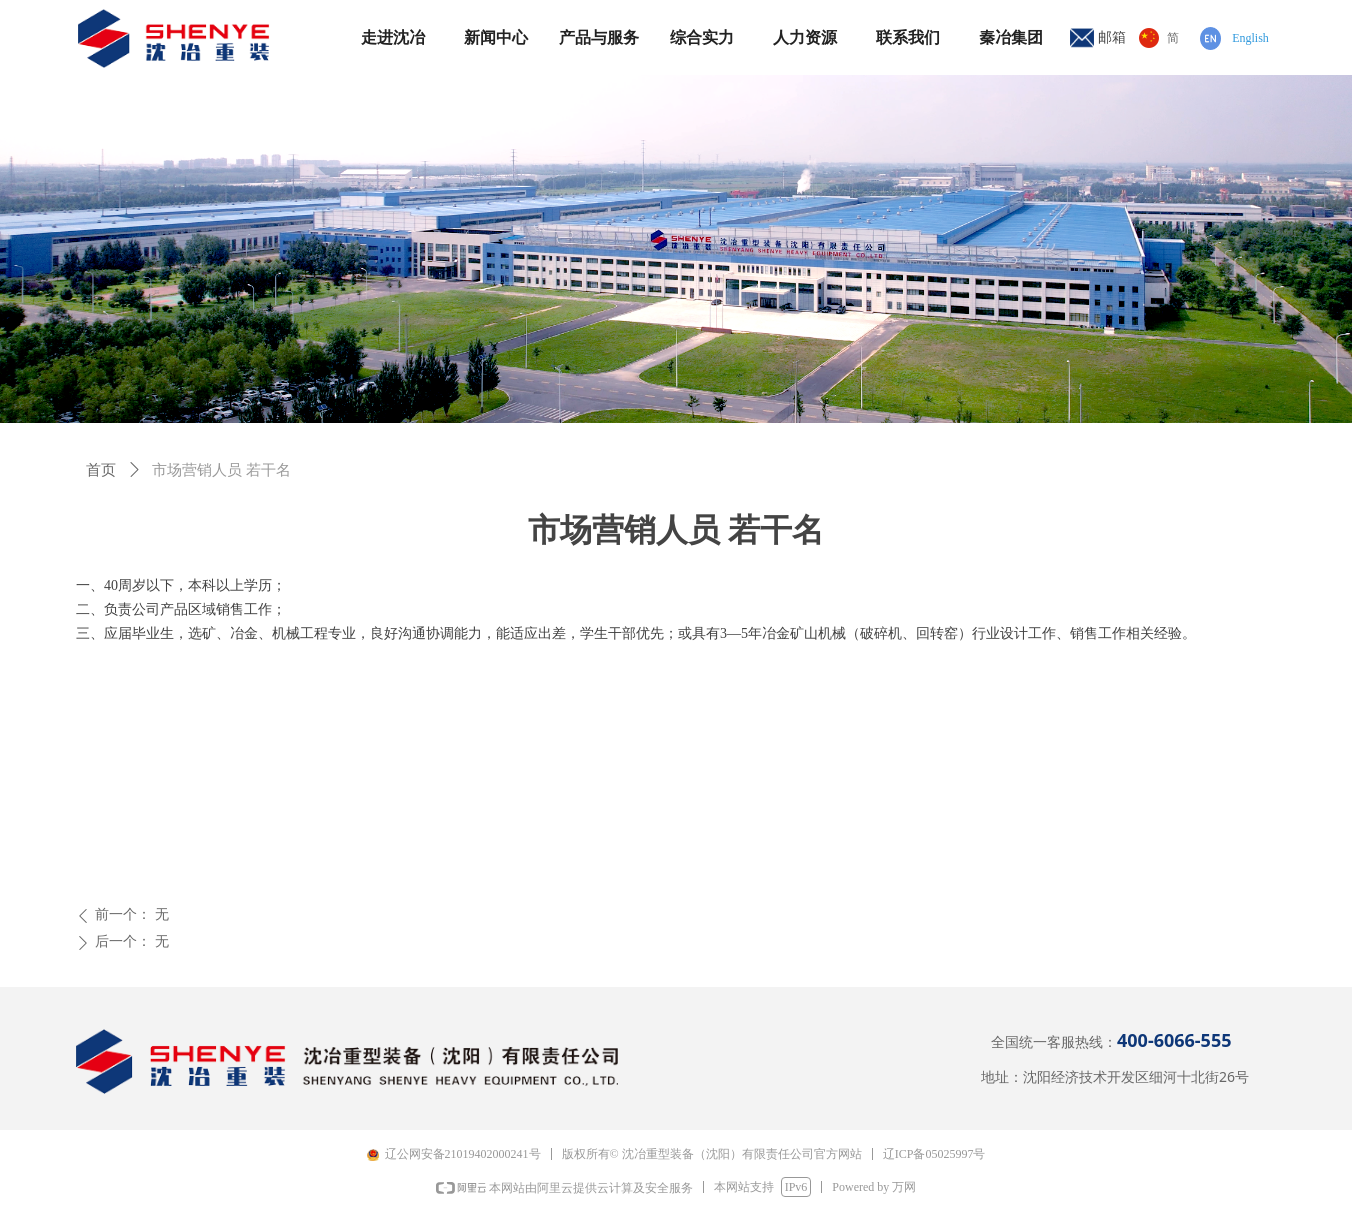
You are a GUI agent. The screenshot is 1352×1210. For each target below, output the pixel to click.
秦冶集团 (1011, 37)
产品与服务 (599, 37)
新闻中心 (496, 37)
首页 (101, 470)
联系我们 (908, 37)
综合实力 (702, 37)
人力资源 (805, 37)
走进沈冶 (393, 37)
